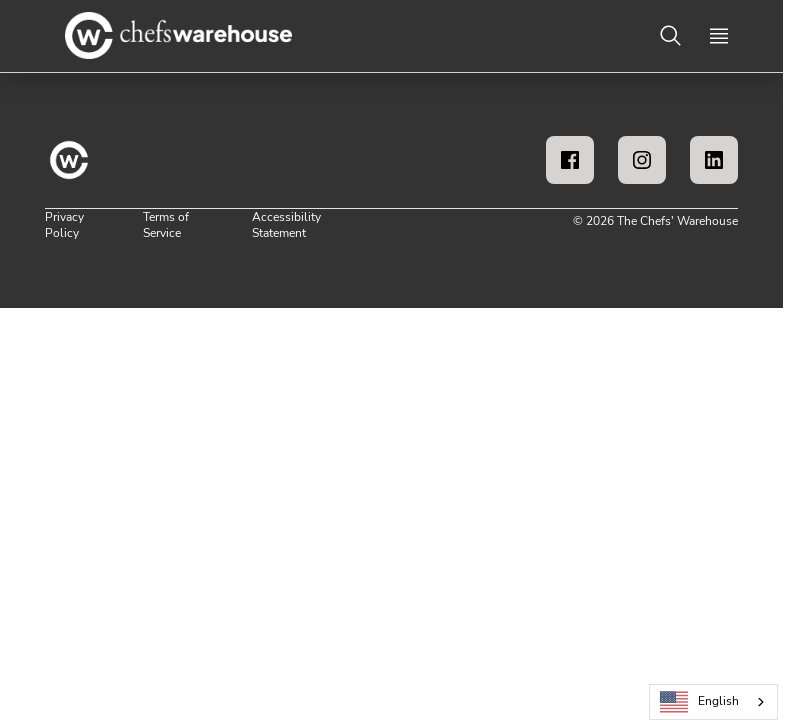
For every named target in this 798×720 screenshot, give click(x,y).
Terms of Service (166, 225)
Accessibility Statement (286, 225)
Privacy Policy (64, 225)
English (700, 702)
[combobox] (713, 702)
